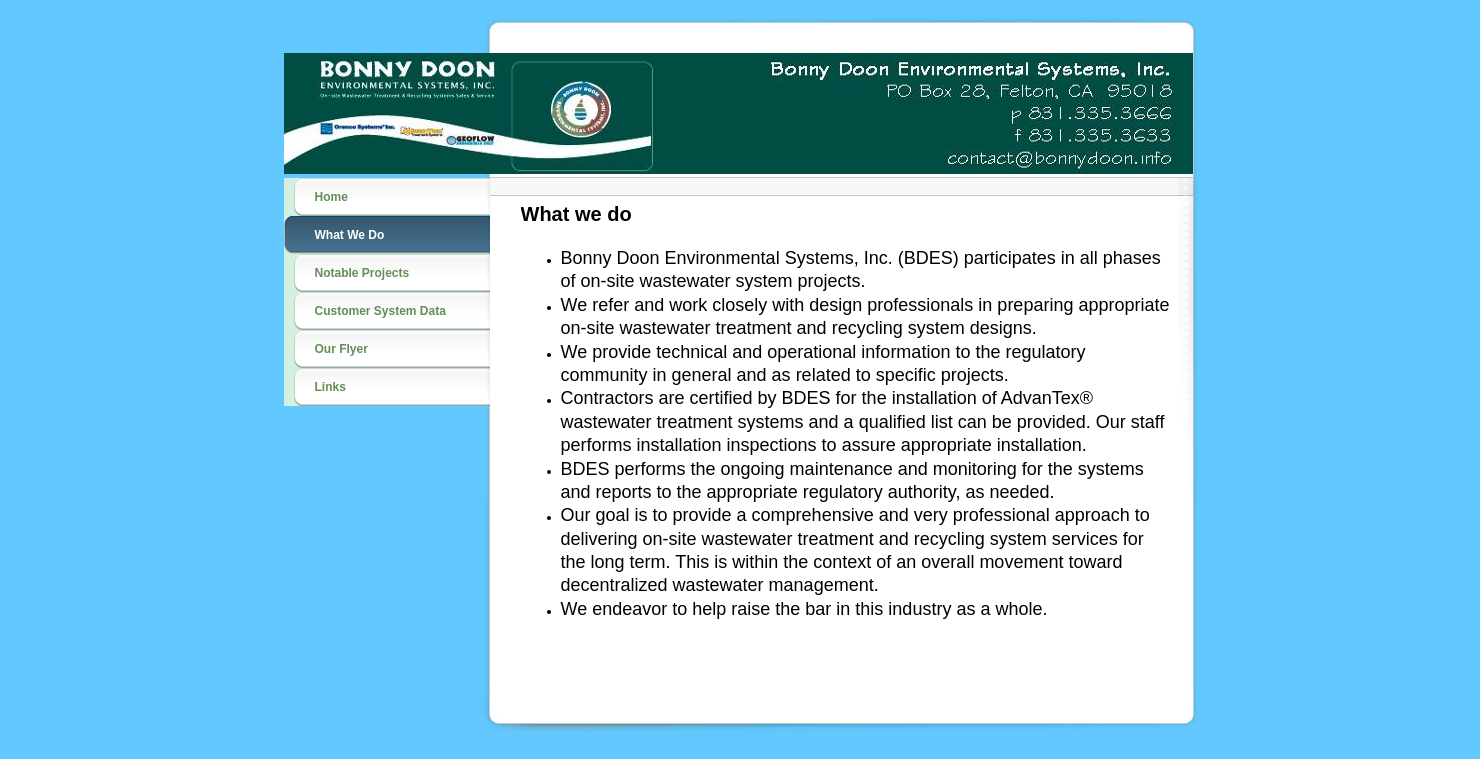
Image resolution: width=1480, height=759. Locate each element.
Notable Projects (362, 273)
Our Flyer (341, 349)
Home (331, 197)
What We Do (350, 235)
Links (330, 387)
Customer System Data (380, 311)
